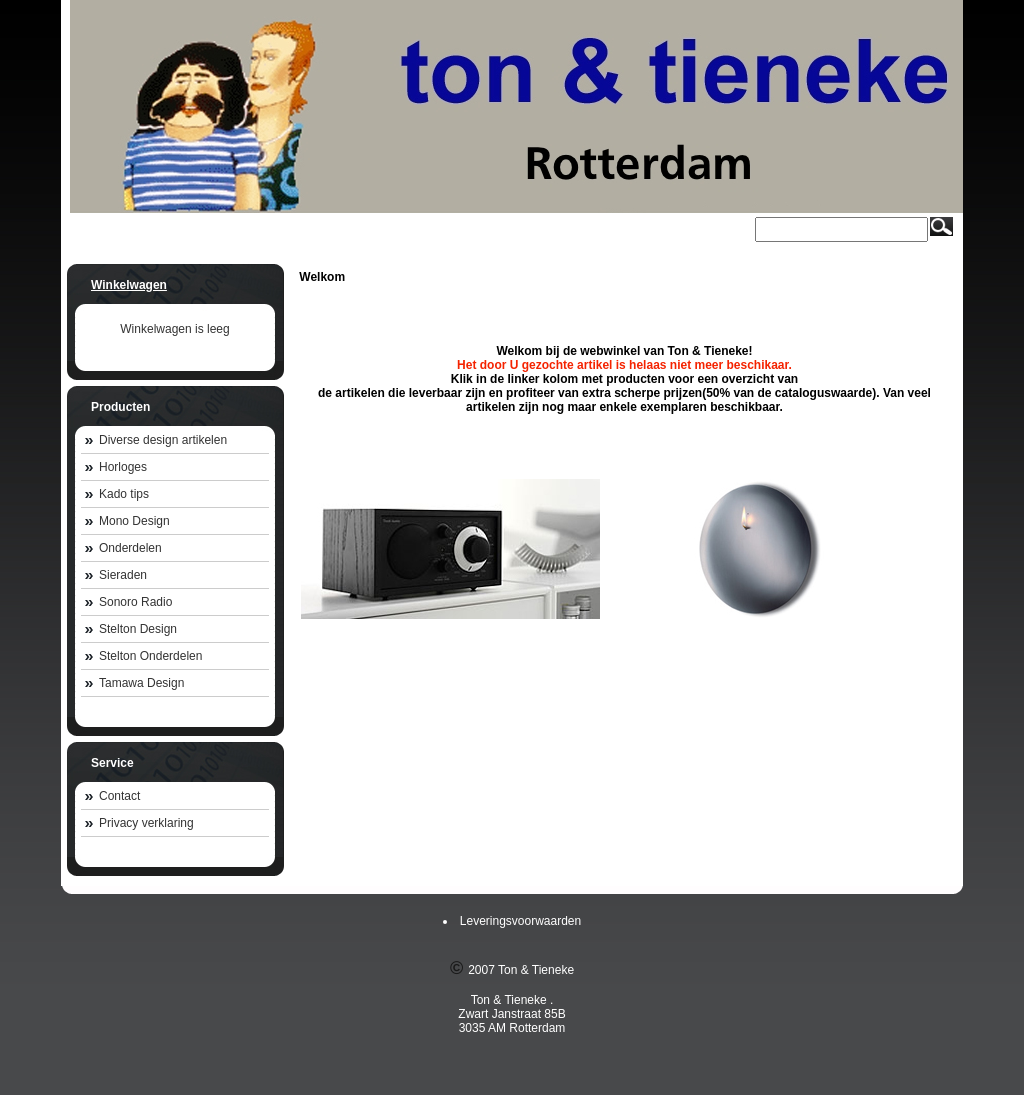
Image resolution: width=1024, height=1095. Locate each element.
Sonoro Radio (135, 602)
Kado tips (124, 494)
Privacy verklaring (146, 823)
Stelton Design (138, 629)
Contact (119, 796)
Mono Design (134, 521)
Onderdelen (130, 548)
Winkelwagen (129, 285)
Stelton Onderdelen (150, 656)
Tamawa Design (141, 683)
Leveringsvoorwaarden (520, 921)
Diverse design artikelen (163, 440)
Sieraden (123, 575)
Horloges (123, 467)
